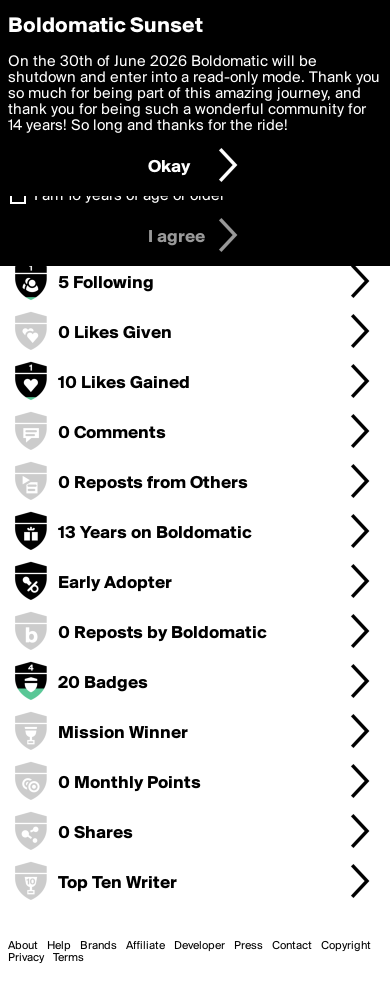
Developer (199, 946)
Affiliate (145, 946)
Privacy (26, 958)
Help (59, 946)
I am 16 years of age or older (129, 196)
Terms (68, 958)
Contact (292, 946)
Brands (98, 946)
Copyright (346, 946)
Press (248, 946)
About (23, 946)
